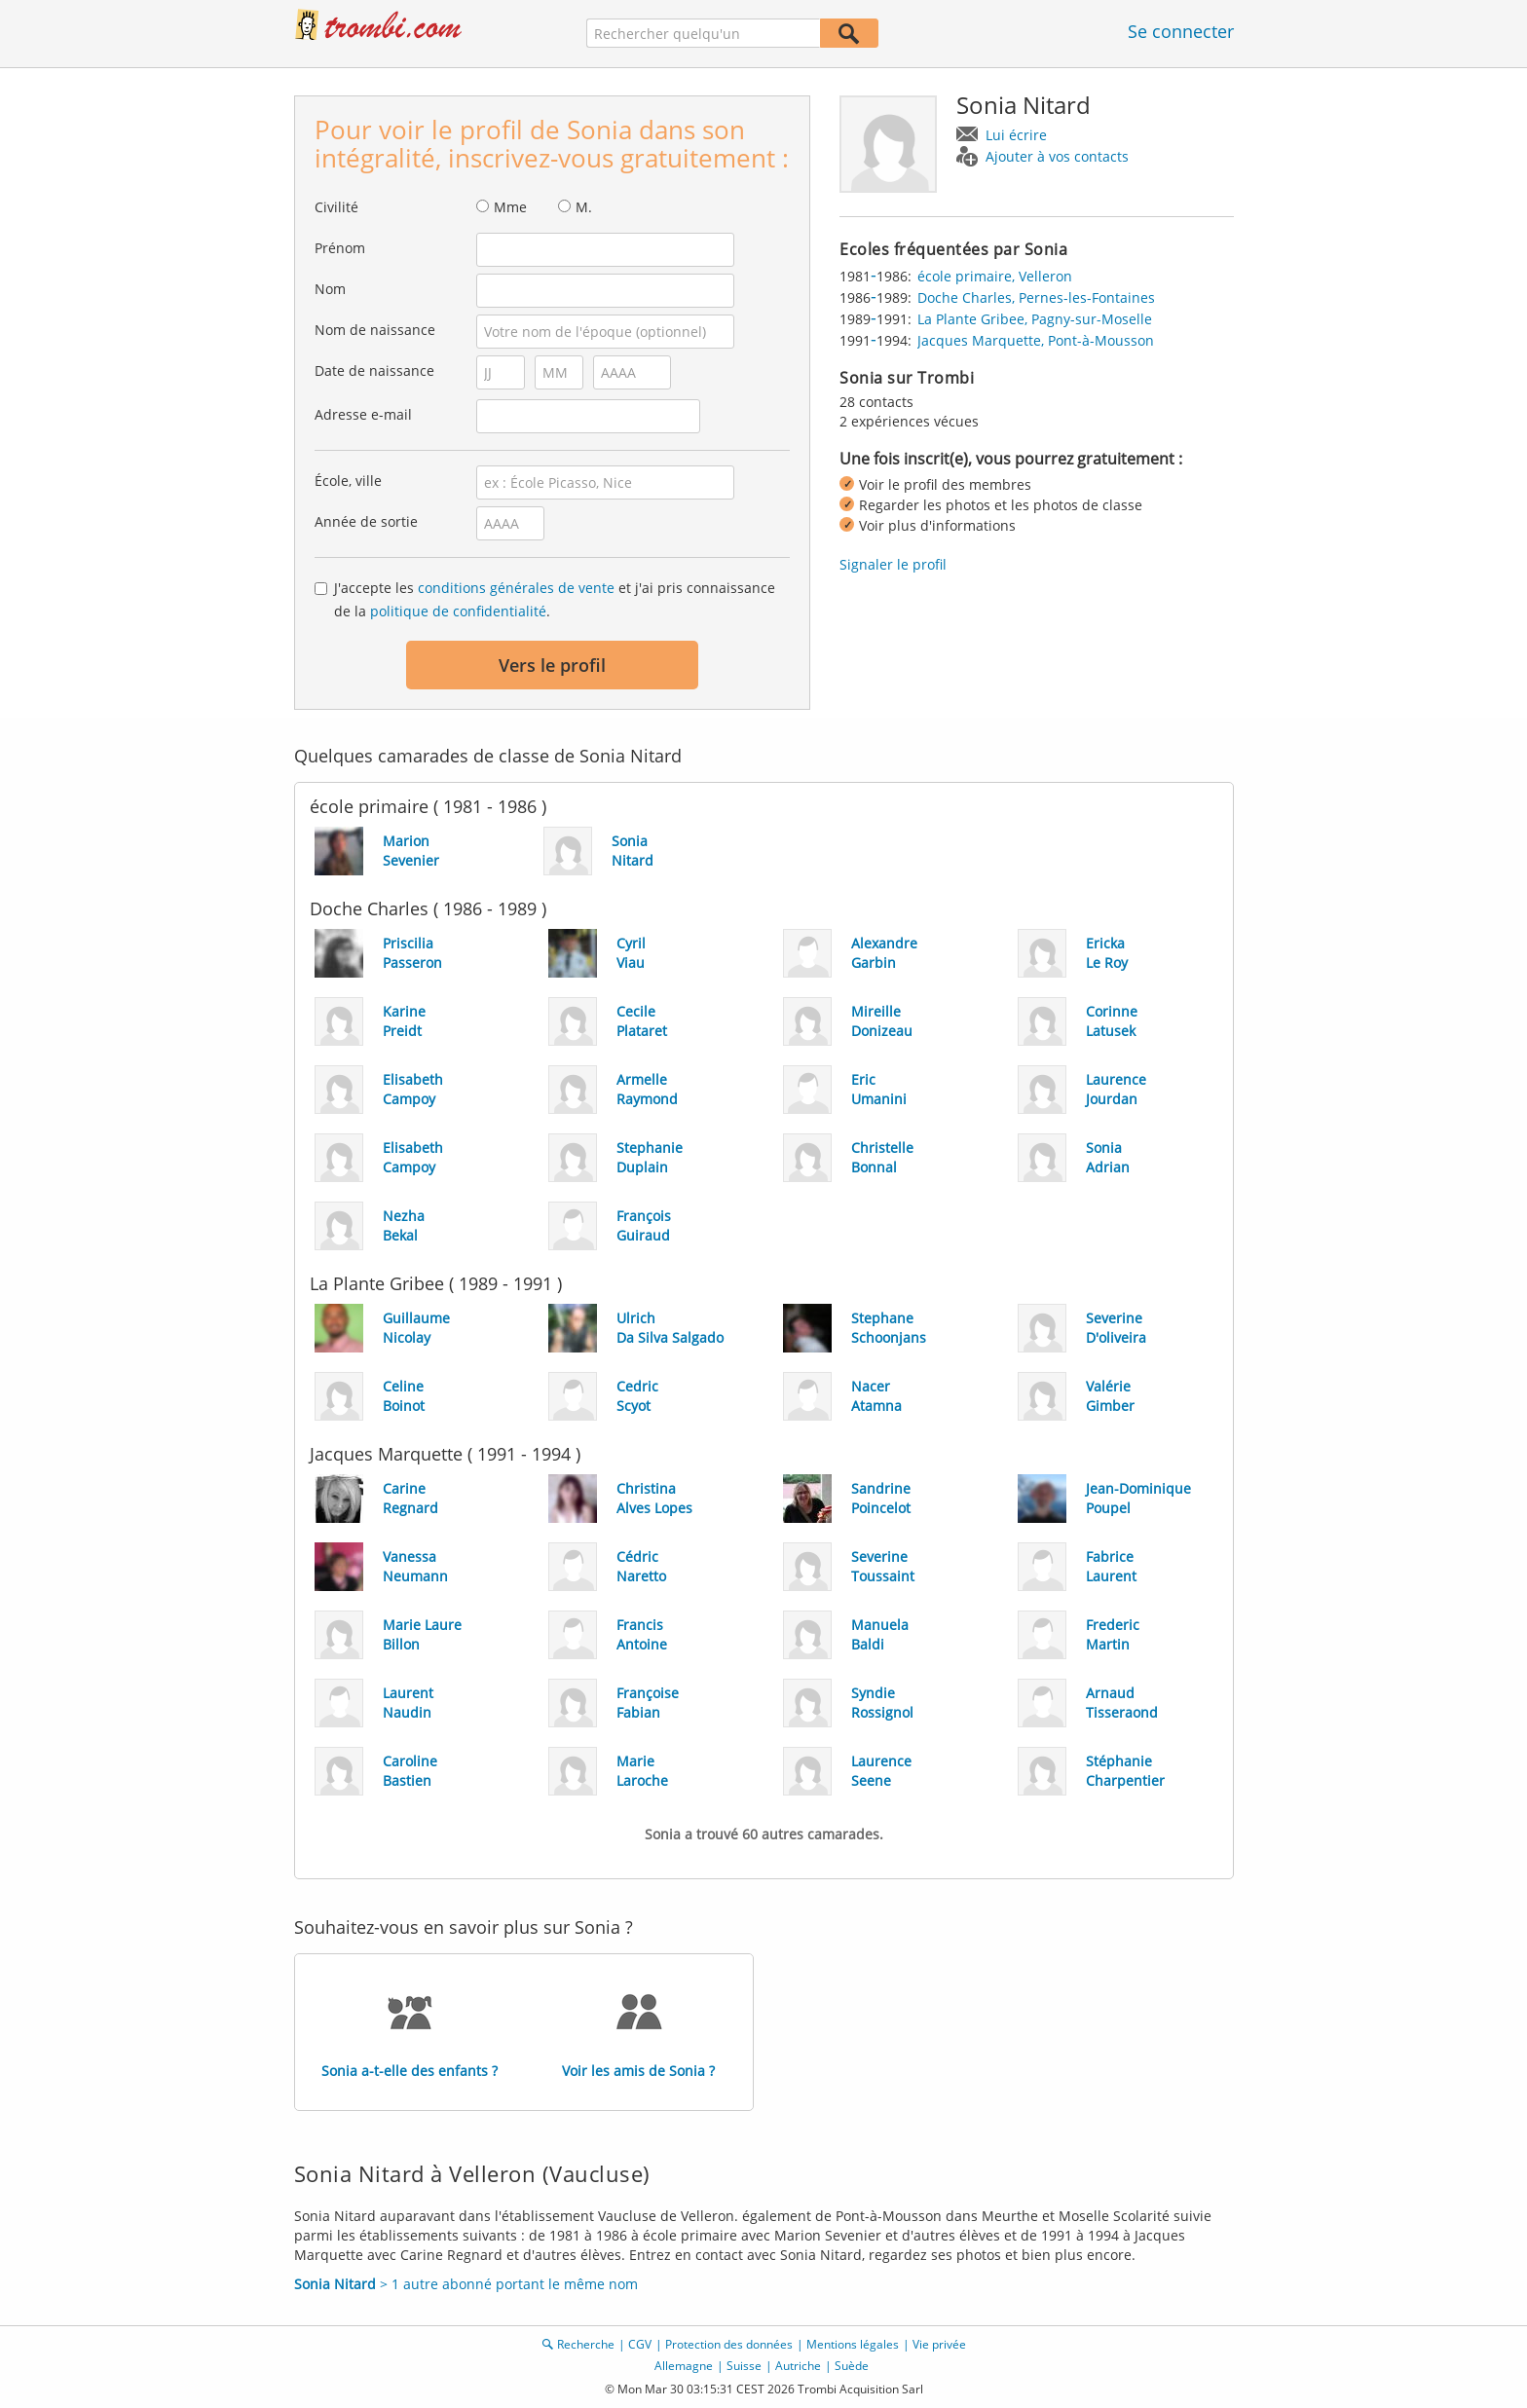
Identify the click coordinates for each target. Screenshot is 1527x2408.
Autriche (798, 2365)
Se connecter (1181, 31)
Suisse (744, 2365)
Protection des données (729, 2344)
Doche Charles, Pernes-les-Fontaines (1036, 297)
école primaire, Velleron (994, 276)
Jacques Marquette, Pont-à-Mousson (1035, 340)
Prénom (340, 248)
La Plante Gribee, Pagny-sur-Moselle (1034, 319)
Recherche (586, 2344)
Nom (330, 288)
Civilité (336, 207)
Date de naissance (374, 370)
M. (584, 207)
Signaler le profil (893, 564)
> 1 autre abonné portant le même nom (466, 2284)
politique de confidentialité (458, 611)
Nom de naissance (375, 329)
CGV (640, 2344)
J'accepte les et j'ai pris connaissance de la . (554, 599)
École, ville (348, 480)
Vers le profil (552, 665)
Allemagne (683, 2365)
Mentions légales (852, 2344)
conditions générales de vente (516, 587)
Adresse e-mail (363, 414)
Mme (510, 207)
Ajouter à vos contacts (1057, 156)
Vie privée (939, 2344)
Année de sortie (366, 521)
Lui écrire (1016, 135)
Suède (852, 2365)
